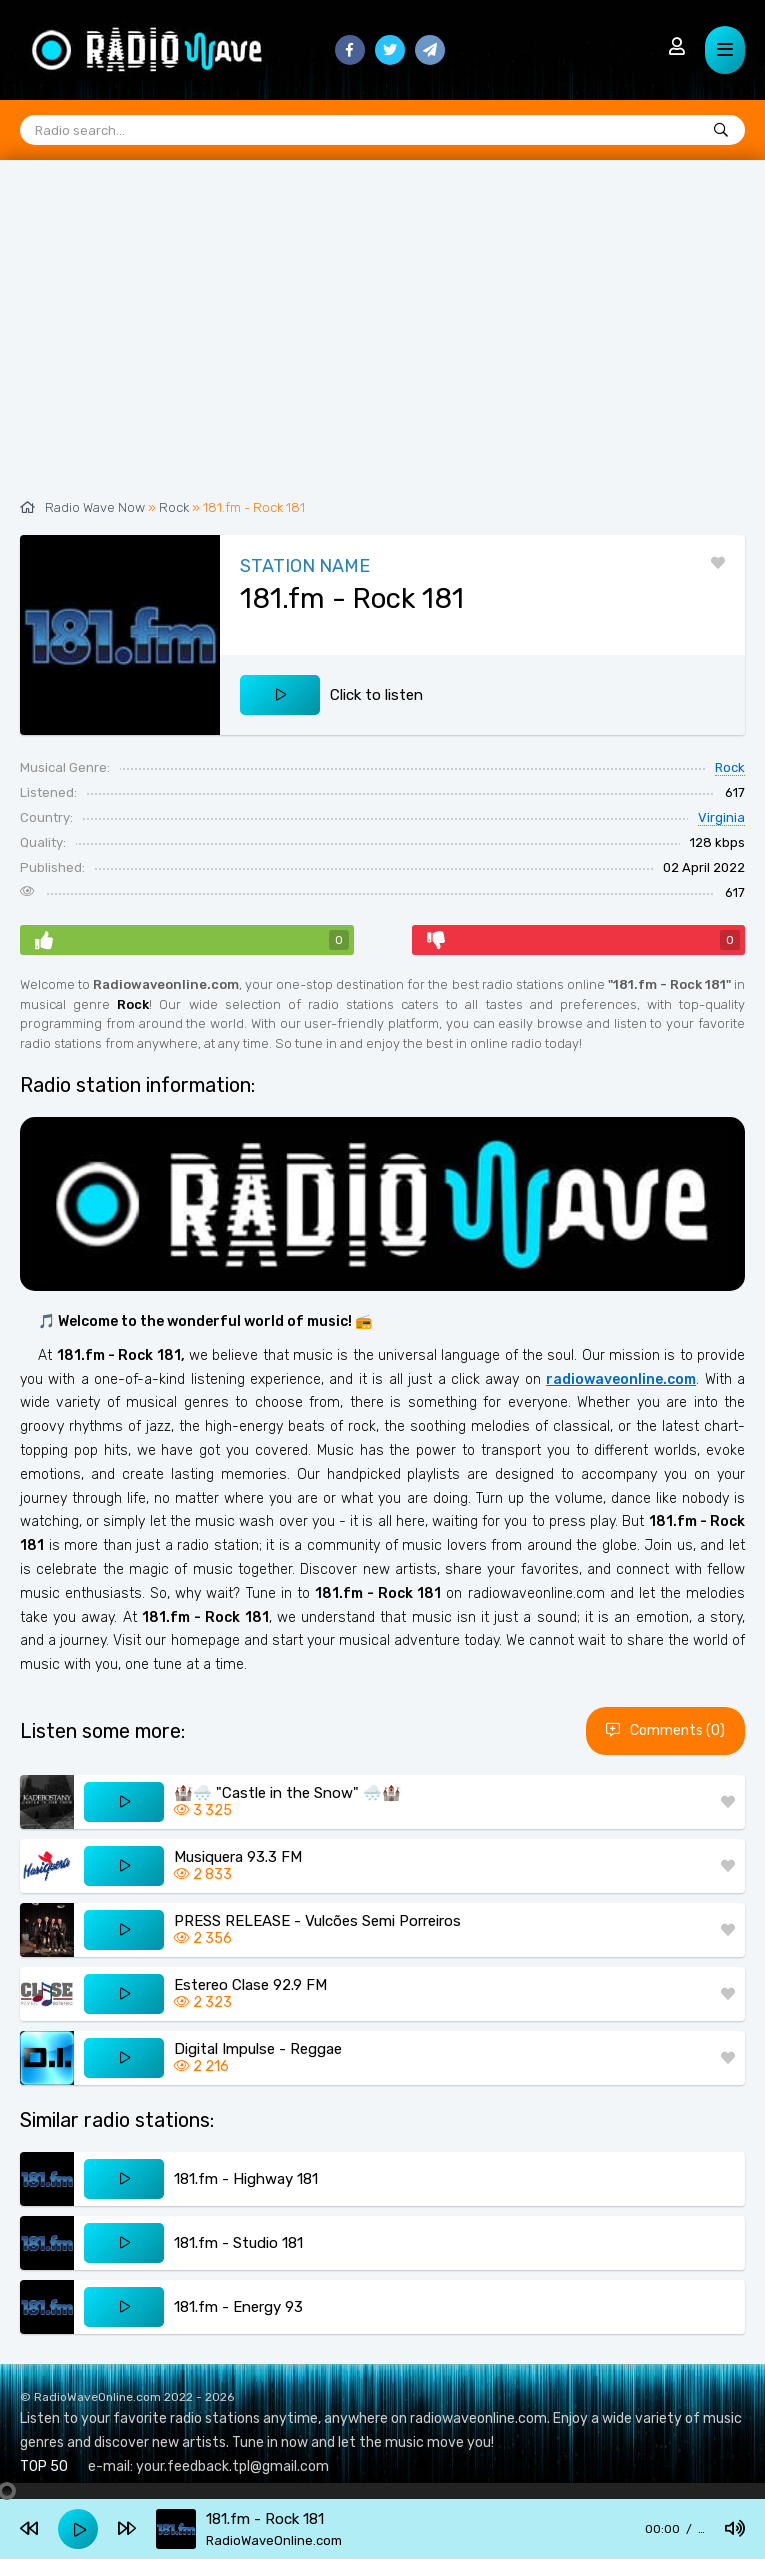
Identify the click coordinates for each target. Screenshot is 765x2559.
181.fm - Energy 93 (238, 2307)
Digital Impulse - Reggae (258, 2049)
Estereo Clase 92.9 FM (250, 1985)
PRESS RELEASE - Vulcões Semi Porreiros (317, 1921)
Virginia (721, 817)
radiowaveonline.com (621, 1379)
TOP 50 (44, 2466)
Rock (174, 507)
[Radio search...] (721, 131)
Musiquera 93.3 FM (238, 1857)
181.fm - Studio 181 (238, 2243)
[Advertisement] (382, 340)
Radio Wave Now (95, 507)
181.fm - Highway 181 (246, 2179)
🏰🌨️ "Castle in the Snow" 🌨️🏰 (287, 1793)
